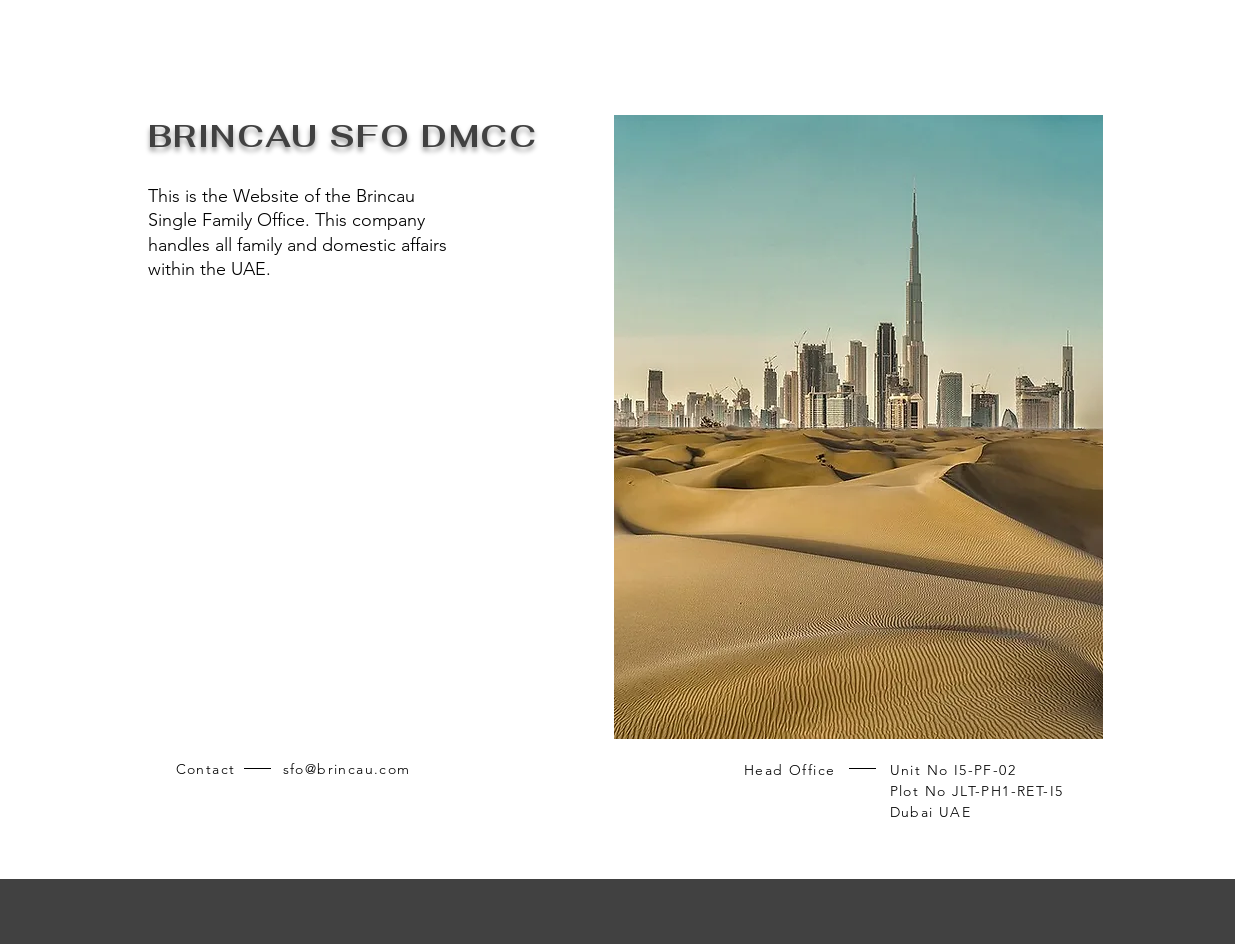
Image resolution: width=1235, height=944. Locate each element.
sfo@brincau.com (347, 769)
